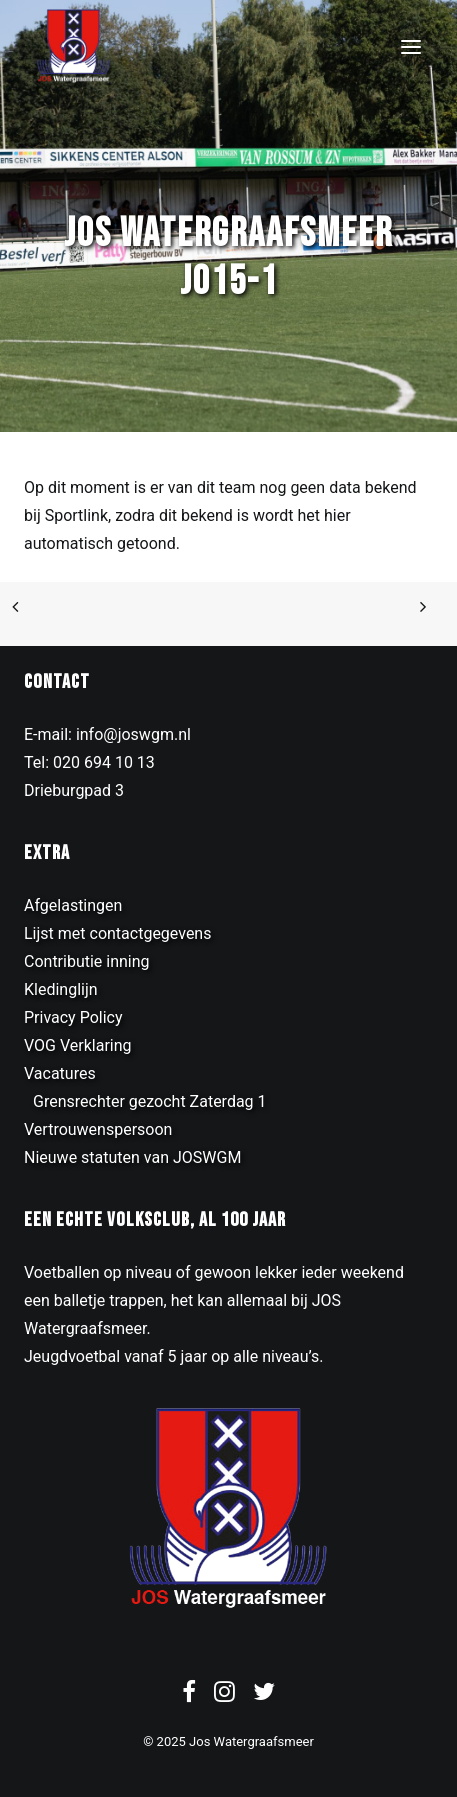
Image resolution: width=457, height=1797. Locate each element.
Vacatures (60, 1073)
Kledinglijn (61, 989)
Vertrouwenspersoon (98, 1129)
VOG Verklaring (78, 1045)
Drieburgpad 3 (74, 790)
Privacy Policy (73, 1017)
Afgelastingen (73, 905)
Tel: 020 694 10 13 (89, 762)
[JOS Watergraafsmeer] (73, 46)
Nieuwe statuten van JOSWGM (132, 1157)
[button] (411, 46)
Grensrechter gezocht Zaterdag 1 (150, 1101)
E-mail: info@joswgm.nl (107, 734)
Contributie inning (87, 961)
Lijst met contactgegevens (117, 933)
